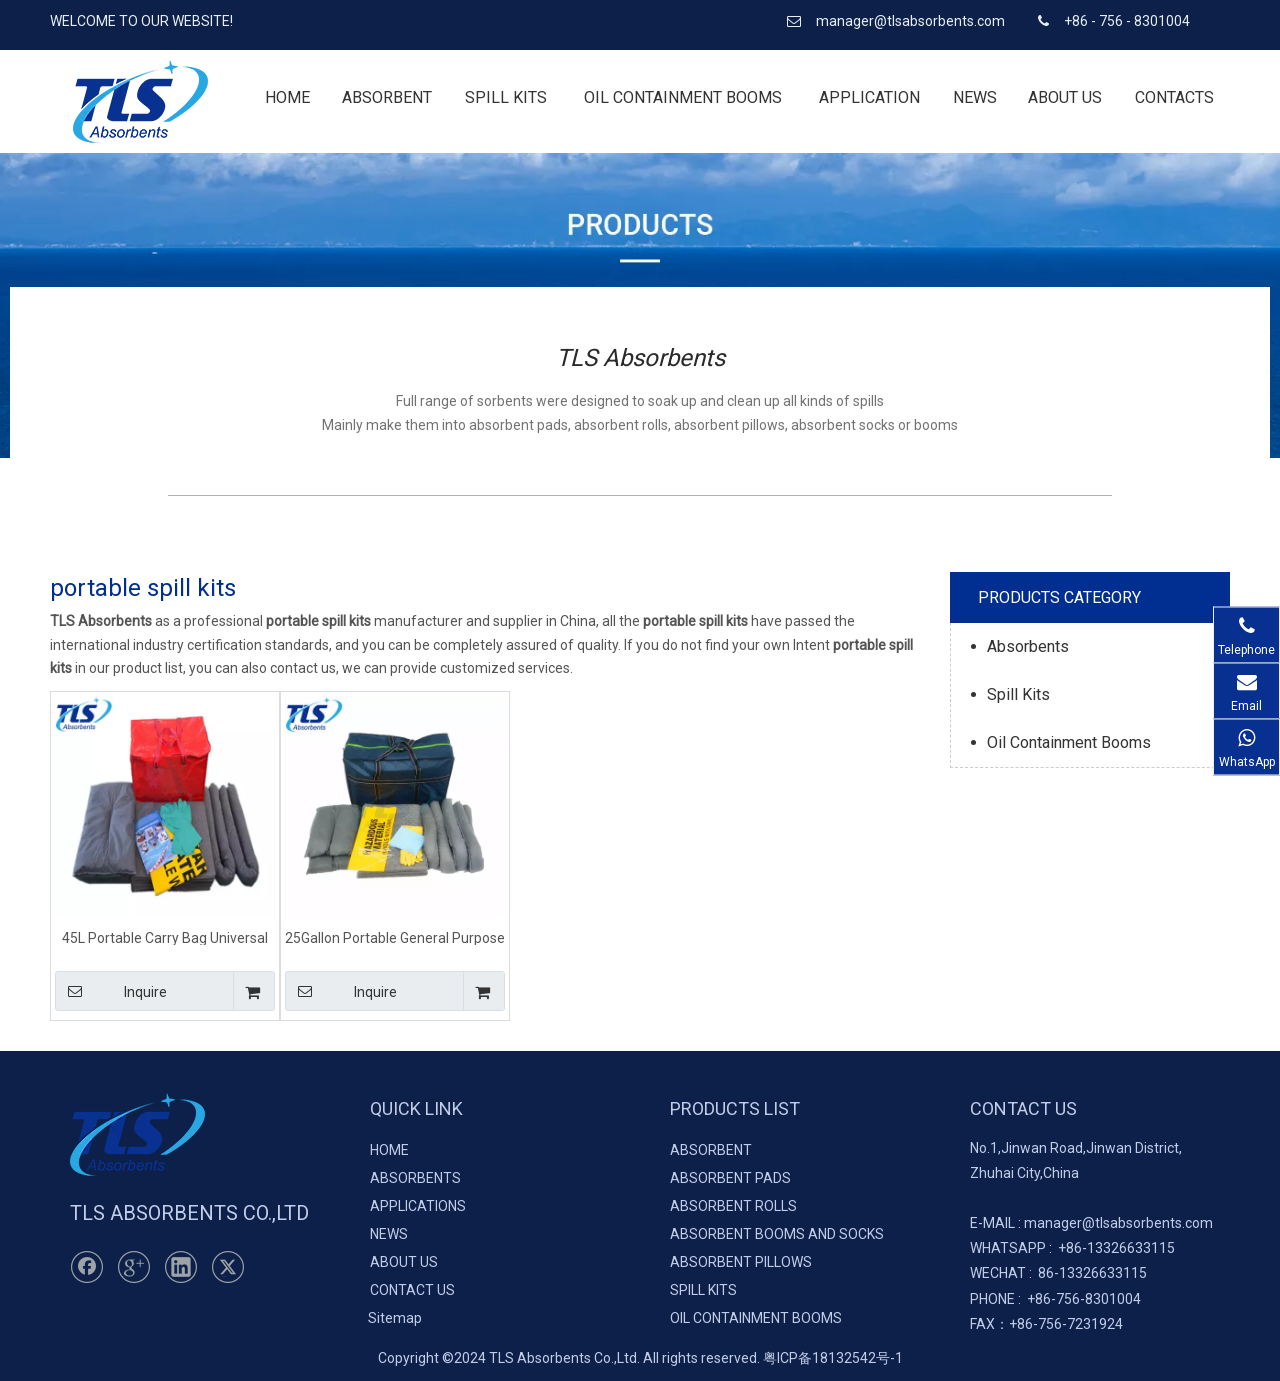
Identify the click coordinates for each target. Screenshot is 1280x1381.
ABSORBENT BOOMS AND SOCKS (777, 1234)
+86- (1072, 1248)
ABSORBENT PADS (730, 1178)
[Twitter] (228, 1267)
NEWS (389, 1234)
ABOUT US (404, 1262)
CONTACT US (412, 1290)
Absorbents (1028, 646)
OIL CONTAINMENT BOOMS (756, 1318)
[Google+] (134, 1267)
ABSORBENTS (415, 1178)
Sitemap (395, 1318)
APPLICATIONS (418, 1206)
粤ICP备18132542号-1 (833, 1358)
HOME (389, 1150)
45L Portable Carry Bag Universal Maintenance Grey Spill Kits (165, 937)
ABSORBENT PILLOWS (741, 1262)
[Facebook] (87, 1267)
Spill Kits (1018, 694)
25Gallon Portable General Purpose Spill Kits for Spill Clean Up (395, 937)
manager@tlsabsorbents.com (912, 21)
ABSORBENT (711, 1150)
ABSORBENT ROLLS (733, 1206)
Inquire (111, 991)
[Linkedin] (181, 1267)
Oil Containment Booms (1069, 742)
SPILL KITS (703, 1290)
